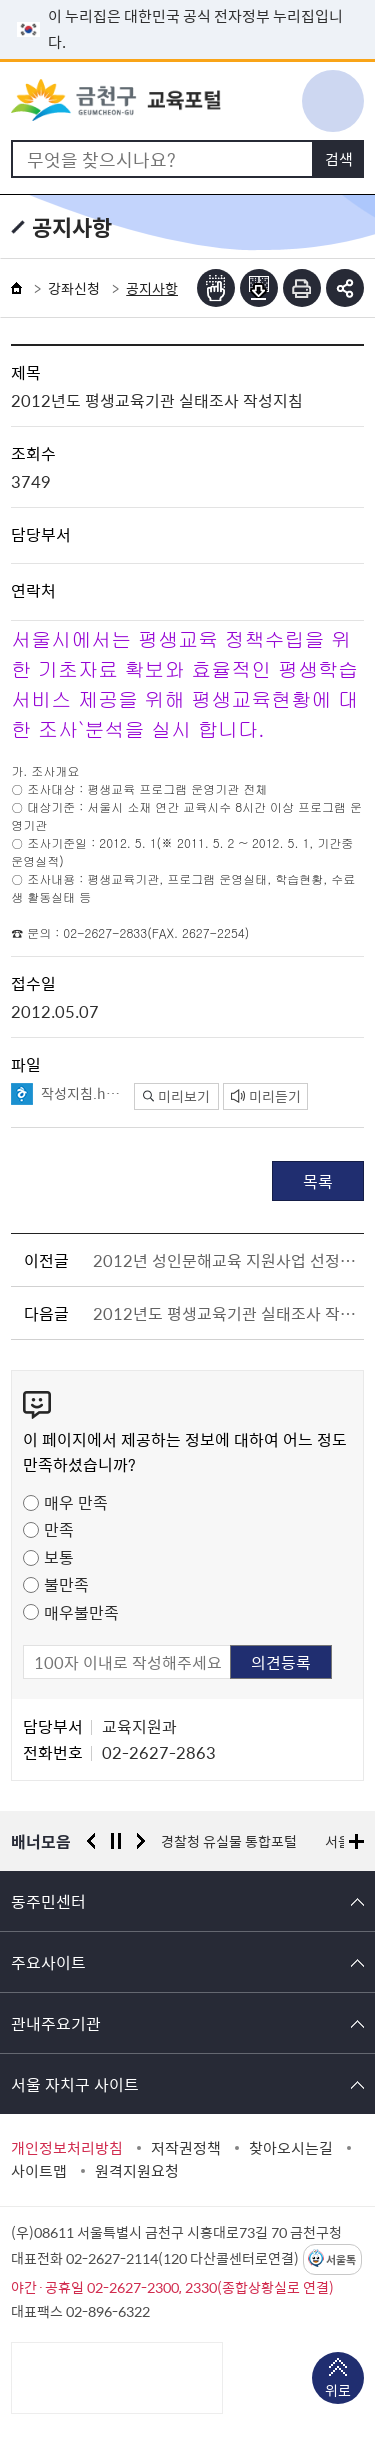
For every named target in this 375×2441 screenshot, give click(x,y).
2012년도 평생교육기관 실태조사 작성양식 (225, 1313)
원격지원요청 (137, 2171)
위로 (338, 2392)
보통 (59, 1557)
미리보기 (176, 1096)
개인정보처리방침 (67, 2148)
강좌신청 (74, 288)
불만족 (66, 1584)
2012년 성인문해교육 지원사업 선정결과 (225, 1260)
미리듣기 (266, 1096)
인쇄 (302, 288)
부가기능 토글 (345, 288)
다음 (141, 1841)
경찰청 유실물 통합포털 (229, 1841)
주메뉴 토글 (333, 101)
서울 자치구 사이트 (75, 2084)
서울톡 (341, 2259)
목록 (318, 1181)
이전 (91, 1841)
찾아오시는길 (291, 2148)
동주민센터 (48, 1901)
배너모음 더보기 (356, 1841)
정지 (116, 1841)
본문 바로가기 (188, 0)
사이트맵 (39, 2171)
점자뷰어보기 (216, 288)
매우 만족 (76, 1502)
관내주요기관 (56, 2023)
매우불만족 (81, 1612)
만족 (59, 1529)
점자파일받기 (259, 288)
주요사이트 (48, 1962)
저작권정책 (186, 2148)
